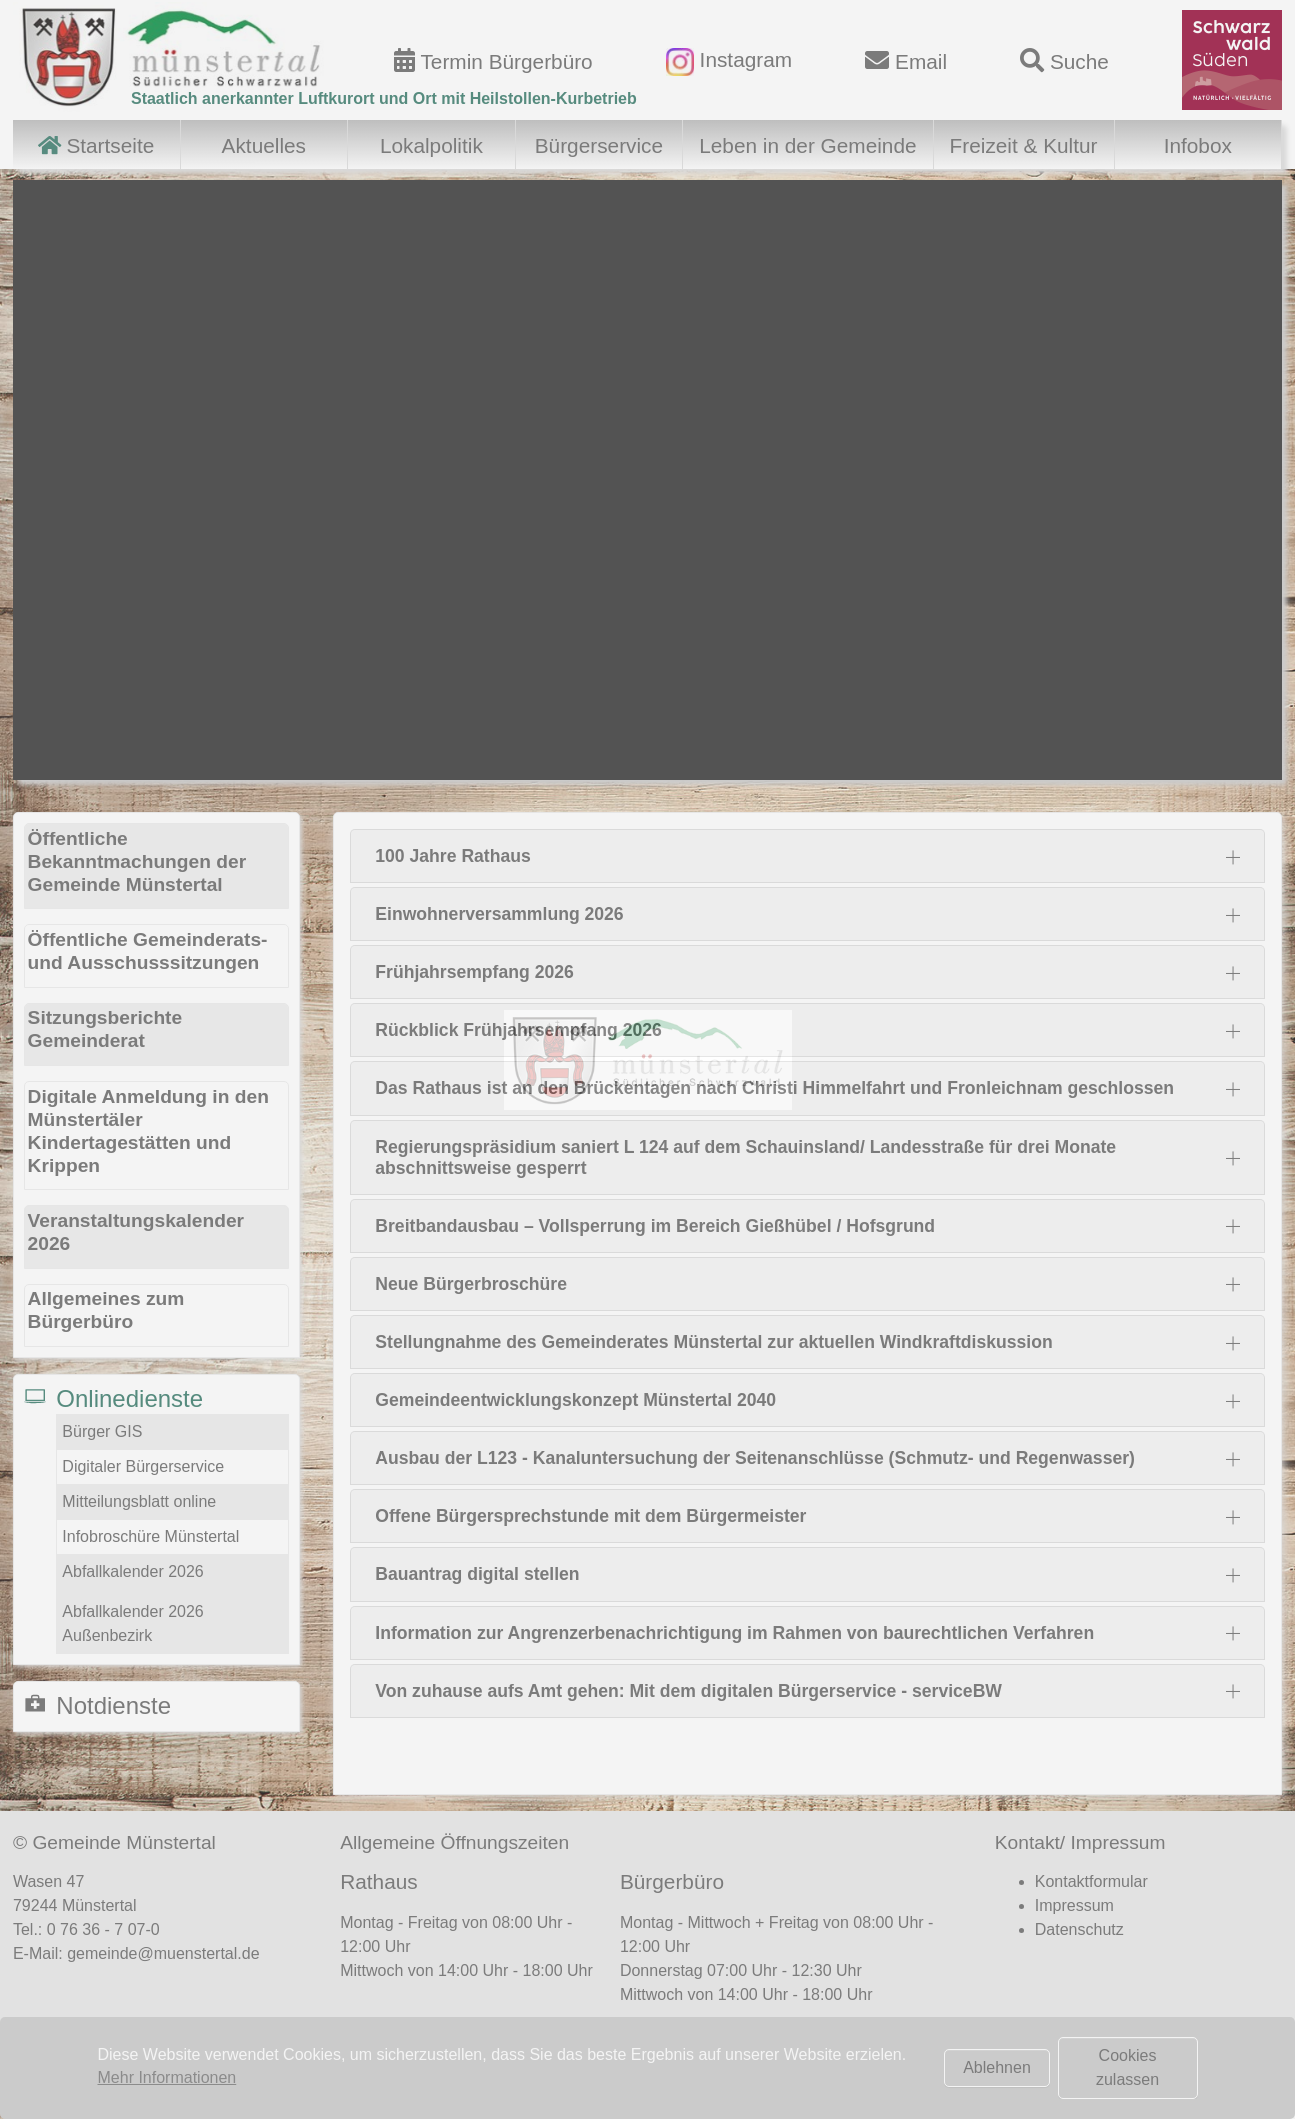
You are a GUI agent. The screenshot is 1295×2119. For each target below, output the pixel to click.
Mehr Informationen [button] (167, 2077)
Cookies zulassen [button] (1127, 2067)
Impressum (1074, 1905)
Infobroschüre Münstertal (150, 1536)
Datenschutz (1079, 1929)
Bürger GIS (102, 1431)
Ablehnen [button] (997, 2067)
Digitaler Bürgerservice (143, 1466)
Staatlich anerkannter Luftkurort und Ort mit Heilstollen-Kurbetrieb (384, 98)
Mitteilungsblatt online (139, 1501)
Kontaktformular (1091, 1881)
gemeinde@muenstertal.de (163, 1953)
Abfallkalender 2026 (132, 1571)
